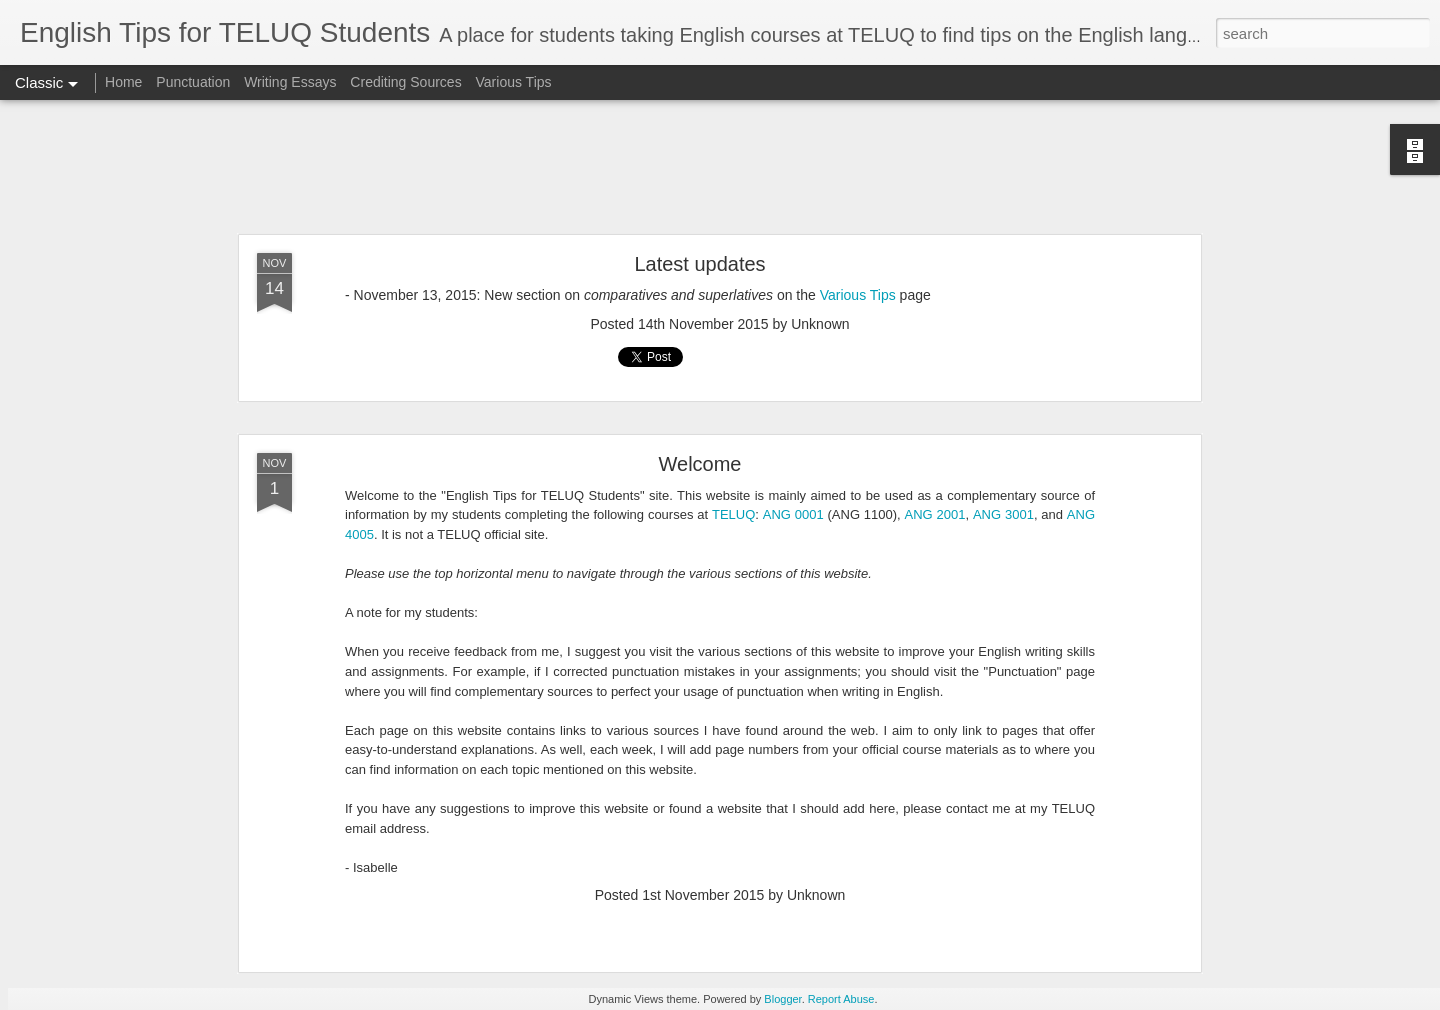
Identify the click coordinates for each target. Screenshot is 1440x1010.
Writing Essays (290, 82)
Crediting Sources (405, 82)
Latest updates (699, 264)
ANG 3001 (1003, 514)
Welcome (700, 464)
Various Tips (514, 82)
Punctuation (193, 82)
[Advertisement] (720, 168)
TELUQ (733, 514)
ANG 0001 (793, 514)
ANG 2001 (935, 514)
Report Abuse (841, 999)
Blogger (782, 999)
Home (123, 82)
